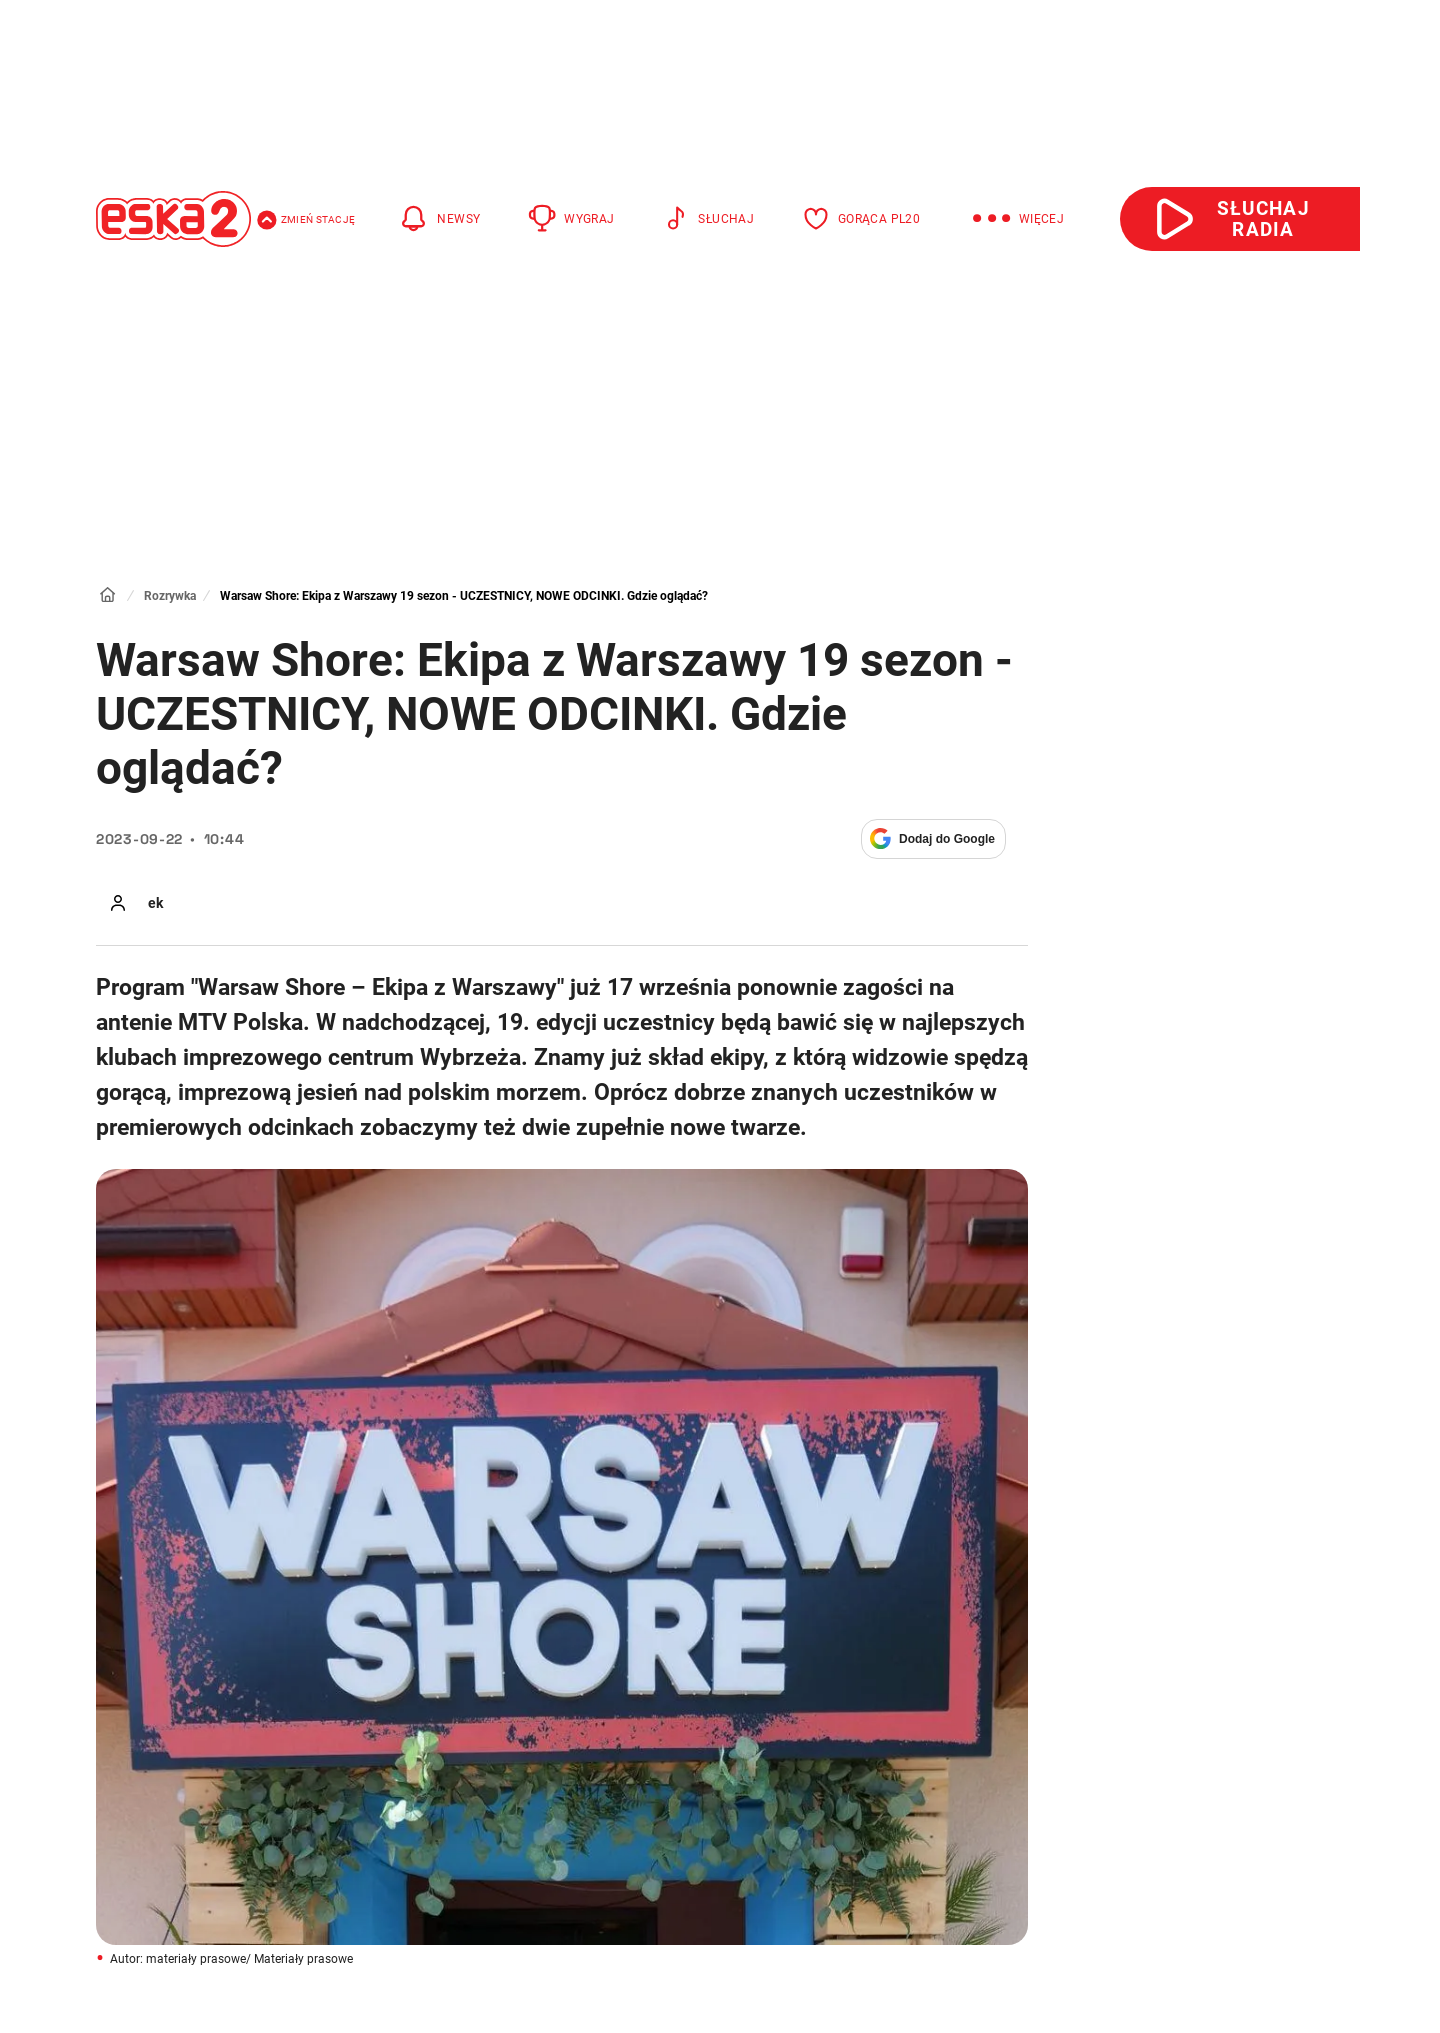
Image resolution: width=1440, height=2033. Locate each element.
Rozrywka (170, 596)
